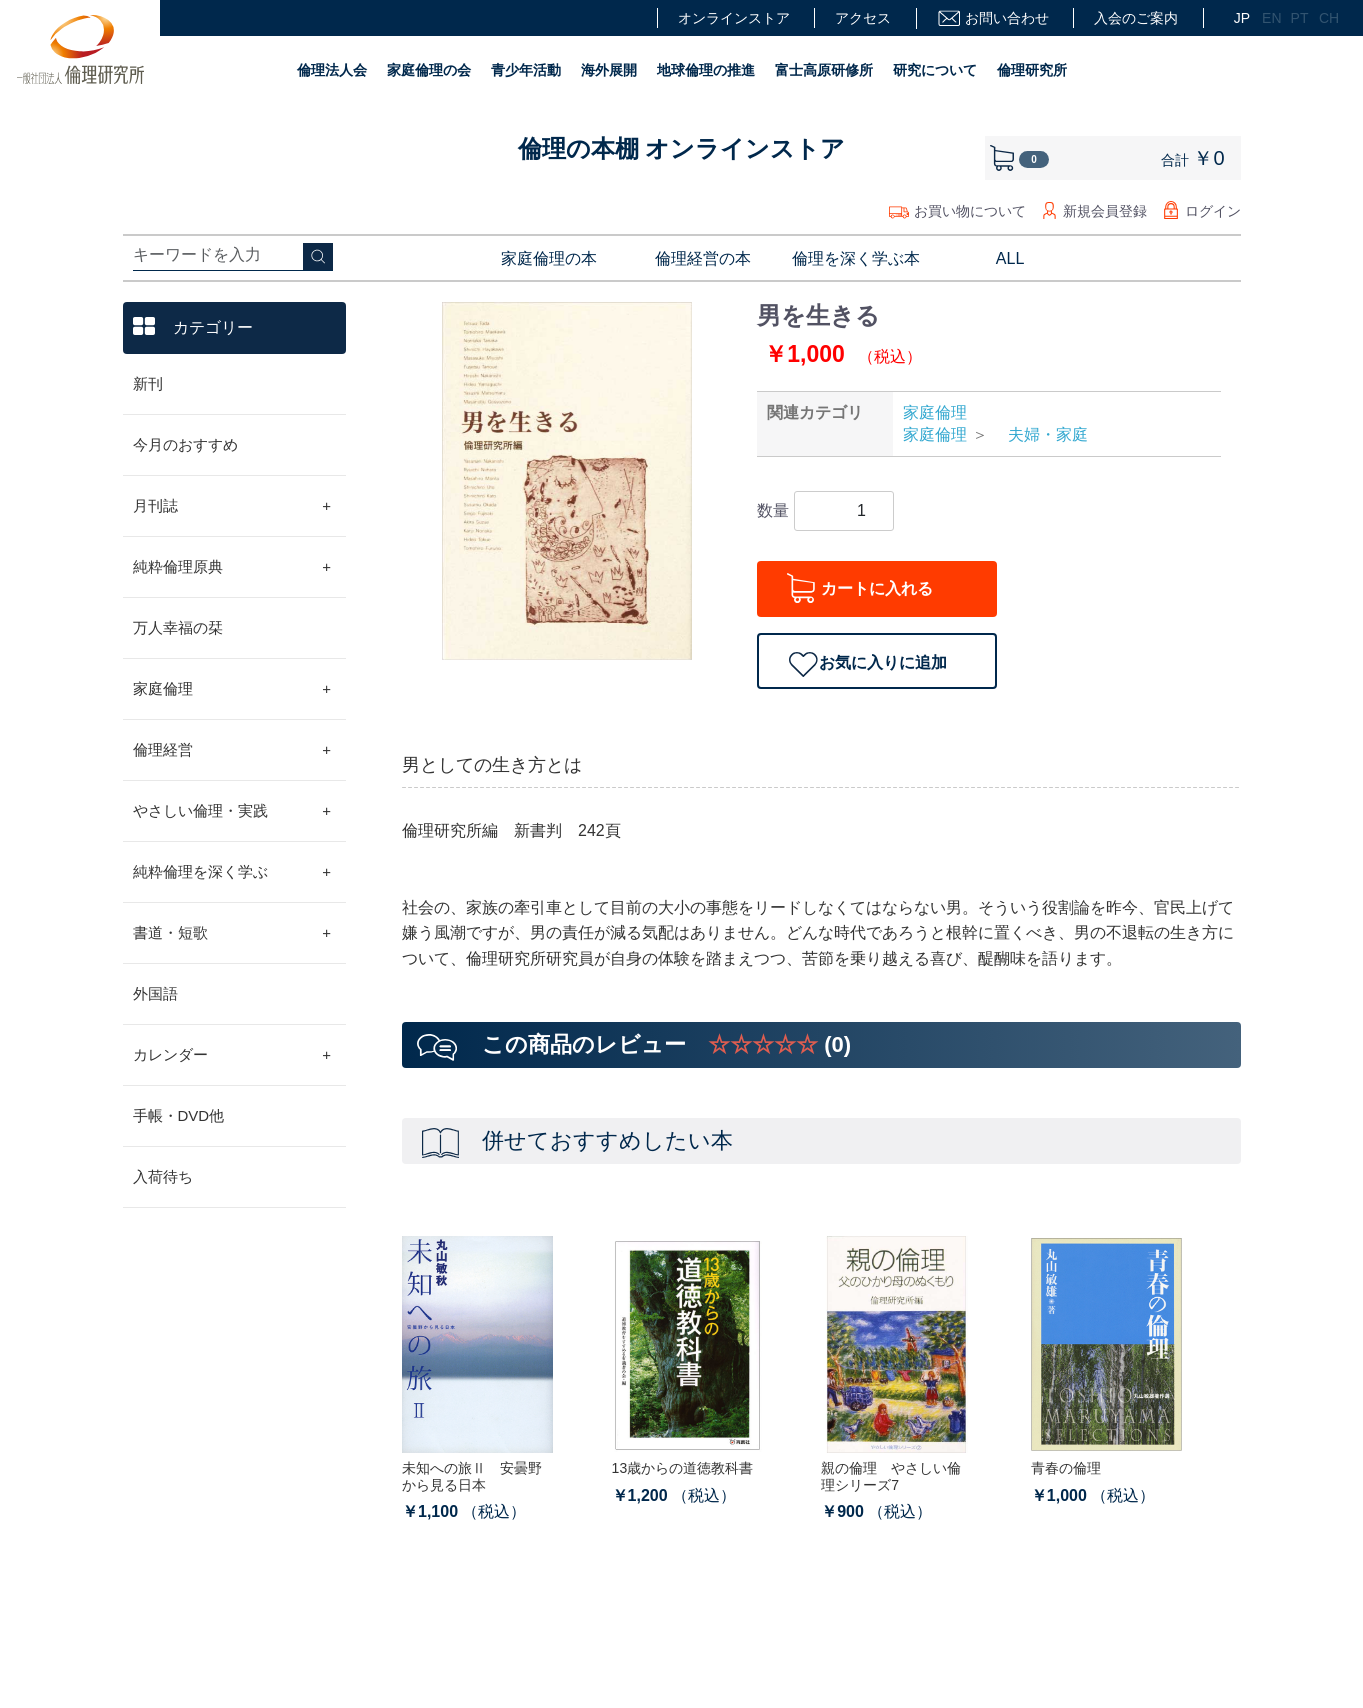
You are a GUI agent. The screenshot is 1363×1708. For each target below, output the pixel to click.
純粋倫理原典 (232, 567)
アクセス (863, 18)
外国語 (155, 993)
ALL (1010, 258)
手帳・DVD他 (179, 1115)
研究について (935, 70)
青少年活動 (526, 70)
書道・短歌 (232, 933)
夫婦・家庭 (1040, 434)
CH (1326, 18)
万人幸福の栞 (178, 627)
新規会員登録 (1105, 211)
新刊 (148, 383)
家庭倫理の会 (429, 70)
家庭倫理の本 (549, 258)
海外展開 (609, 70)
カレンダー (232, 1055)
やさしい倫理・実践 (232, 811)
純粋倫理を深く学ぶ (232, 872)
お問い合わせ (993, 18)
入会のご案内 (1136, 18)
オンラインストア (734, 18)
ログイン (1213, 211)
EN (1269, 18)
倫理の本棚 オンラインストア (682, 148)
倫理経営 (232, 750)
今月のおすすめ (185, 444)
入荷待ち (163, 1176)
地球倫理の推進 (706, 70)
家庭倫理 (232, 689)
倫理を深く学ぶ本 (856, 258)
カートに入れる (877, 588)
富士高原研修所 (824, 70)
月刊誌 (232, 506)
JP (1241, 18)
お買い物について (970, 211)
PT (1298, 18)
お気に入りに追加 (883, 662)
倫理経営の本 (703, 258)
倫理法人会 (332, 70)
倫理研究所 (1032, 70)
